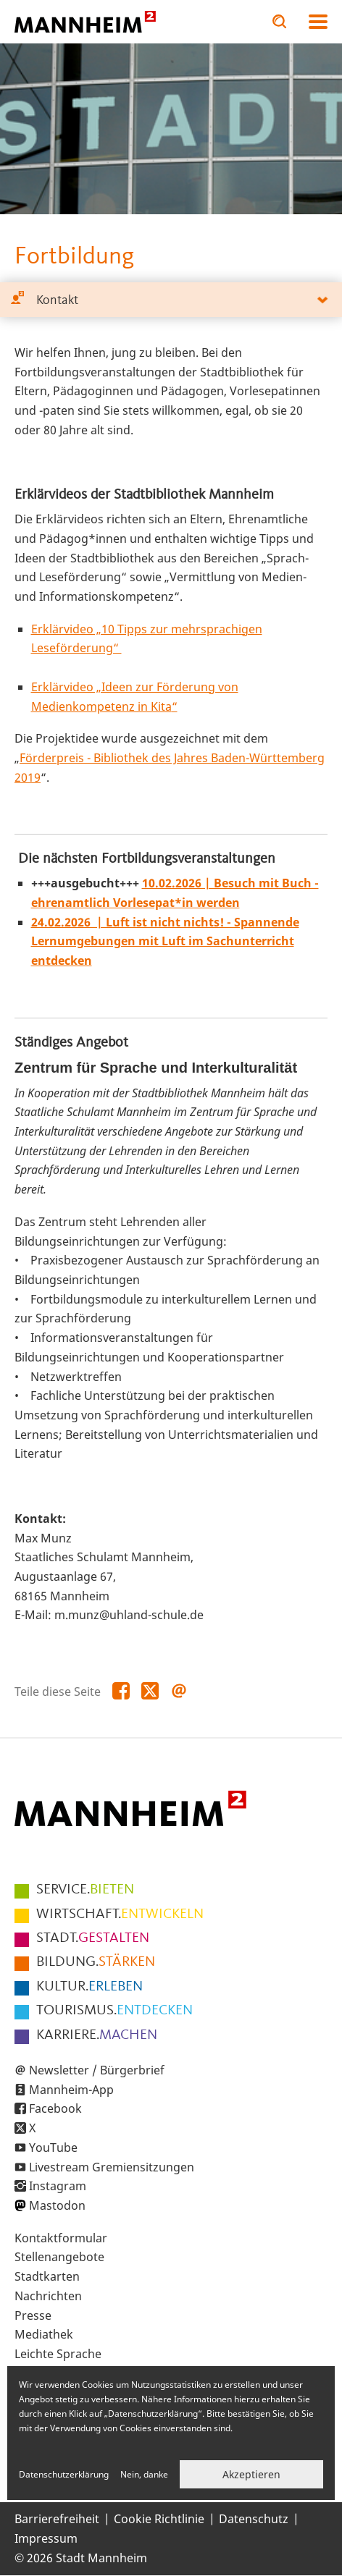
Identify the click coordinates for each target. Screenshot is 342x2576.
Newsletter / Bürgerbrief (96, 2070)
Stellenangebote (59, 2257)
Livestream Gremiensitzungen (111, 2167)
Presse (32, 2315)
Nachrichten (48, 2296)
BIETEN (85, 1890)
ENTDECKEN (114, 2010)
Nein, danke (144, 2474)
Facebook (55, 2108)
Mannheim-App (71, 2090)
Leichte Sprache (57, 2354)
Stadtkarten (47, 2276)
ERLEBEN (89, 1987)
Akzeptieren (251, 2474)
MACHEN (96, 2035)
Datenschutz (253, 2519)
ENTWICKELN (120, 1914)
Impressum (46, 2538)
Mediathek (43, 2334)
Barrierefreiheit (56, 2519)
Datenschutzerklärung (64, 2474)
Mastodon (57, 2205)
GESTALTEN (92, 1938)
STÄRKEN (95, 1962)
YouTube (53, 2147)
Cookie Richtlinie (159, 2519)
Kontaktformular (60, 2238)
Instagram (57, 2186)
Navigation (318, 21)
